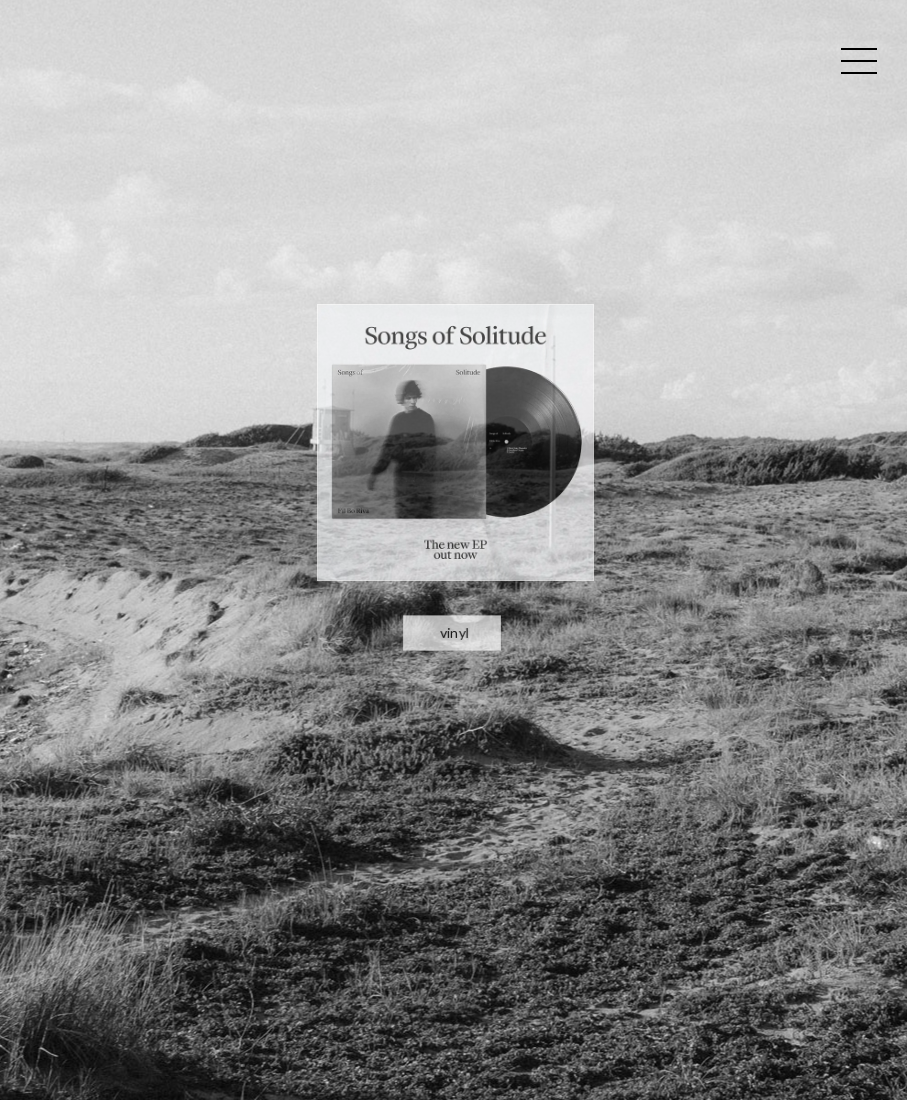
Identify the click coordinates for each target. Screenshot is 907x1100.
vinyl (454, 563)
